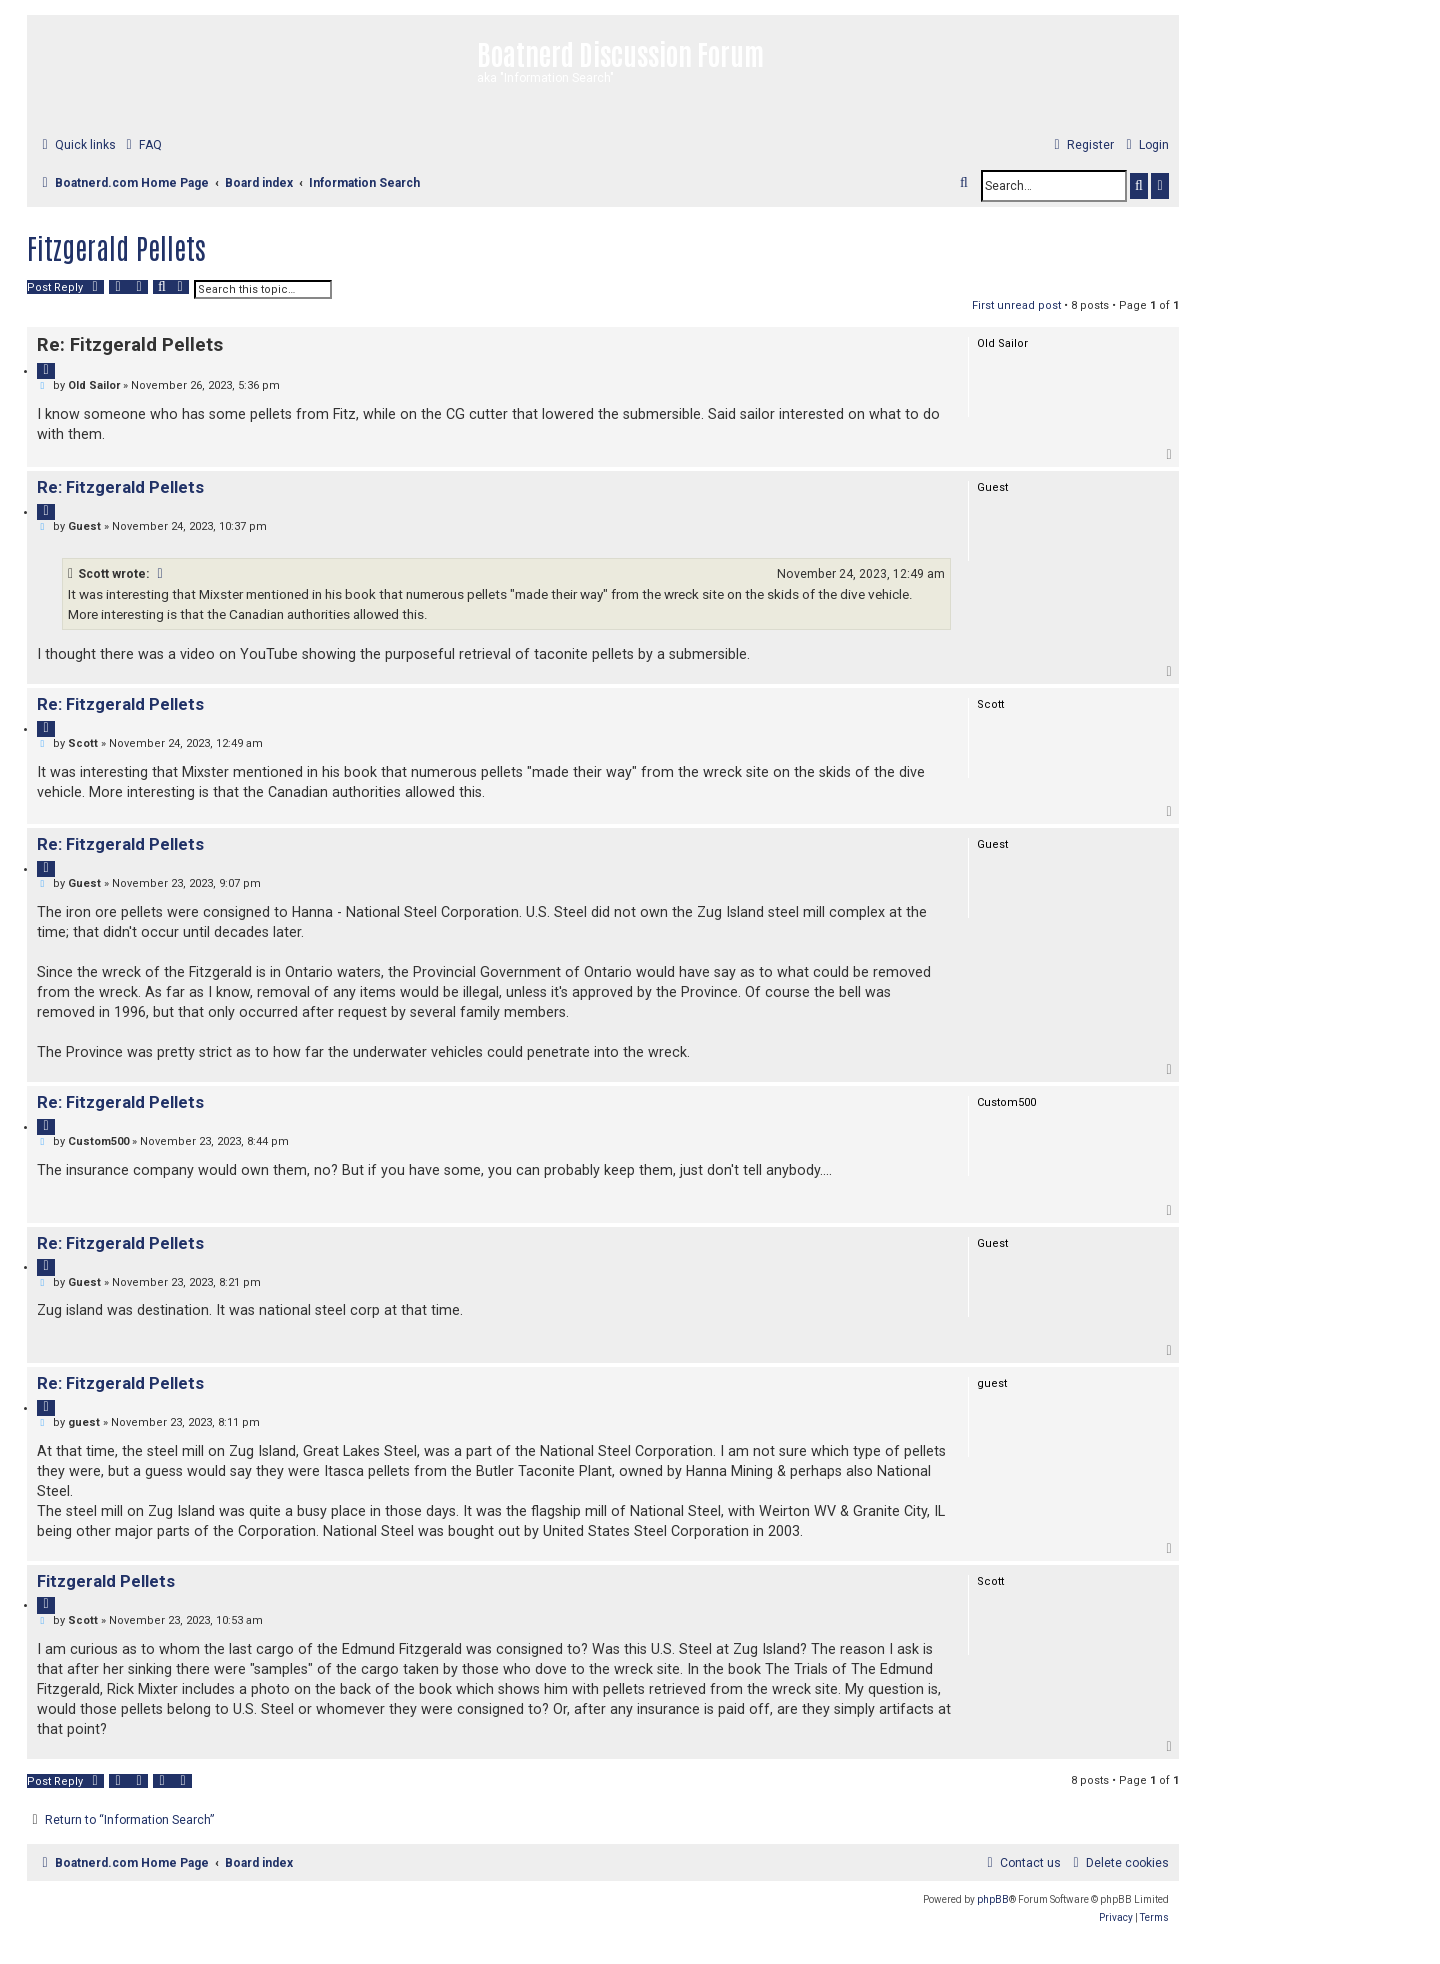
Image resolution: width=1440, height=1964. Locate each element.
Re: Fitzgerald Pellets (130, 345)
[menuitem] (141, 145)
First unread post (1016, 305)
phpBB (993, 1899)
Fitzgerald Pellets (116, 247)
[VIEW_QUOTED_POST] (161, 574)
